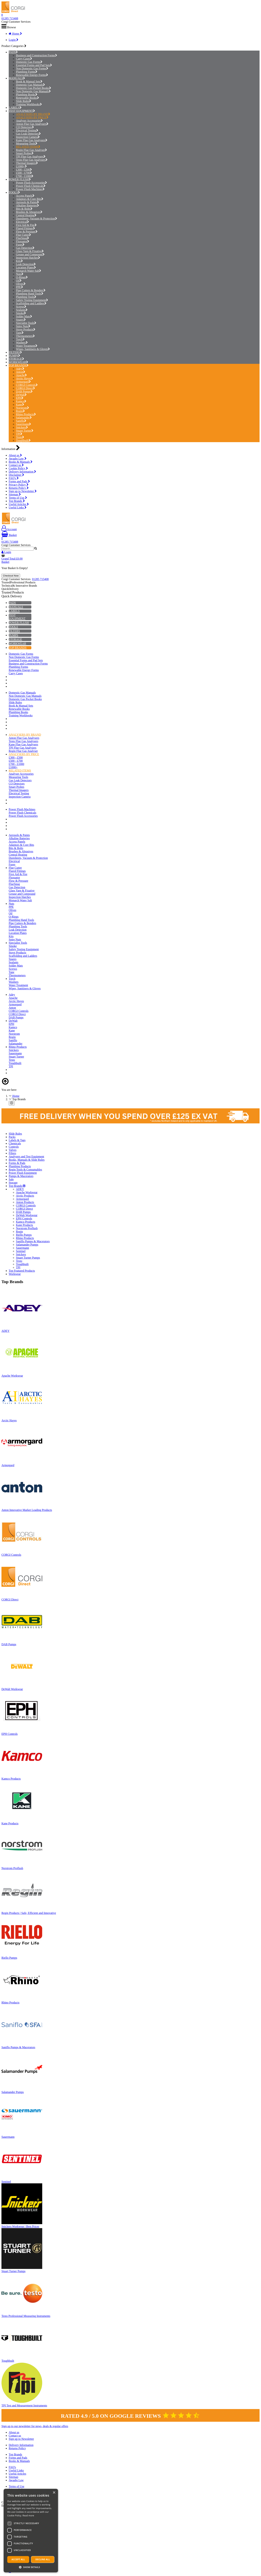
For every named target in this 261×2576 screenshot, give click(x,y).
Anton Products (25, 1202)
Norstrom (22, 407)
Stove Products (25, 329)
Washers (22, 342)
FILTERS (14, 352)
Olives (21, 283)
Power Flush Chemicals (30, 185)
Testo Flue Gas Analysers (31, 159)
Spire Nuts (23, 326)
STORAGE (15, 358)
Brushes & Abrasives (29, 212)
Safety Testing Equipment (32, 300)
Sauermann (23, 424)
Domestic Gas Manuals (30, 84)
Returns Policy (19, 487)
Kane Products (24, 1225)
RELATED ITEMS (28, 146)
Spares (21, 319)
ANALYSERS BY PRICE (32, 117)
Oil (19, 280)
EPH (19, 398)
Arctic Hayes (24, 378)
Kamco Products (25, 1221)
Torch (20, 339)
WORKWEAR (17, 362)
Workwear (15, 1273)
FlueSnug (22, 238)
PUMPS (13, 355)
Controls (14, 1146)
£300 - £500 (24, 169)
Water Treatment (26, 345)
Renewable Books (27, 97)
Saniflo (21, 420)
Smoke (21, 313)
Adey (20, 368)
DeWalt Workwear (26, 1215)
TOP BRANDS (17, 365)
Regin (20, 411)
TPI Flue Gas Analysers (30, 156)
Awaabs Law (17, 458)
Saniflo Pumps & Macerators (33, 1241)
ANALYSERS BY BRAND (33, 114)
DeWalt (21, 394)
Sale (11, 1179)
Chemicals (15, 1143)
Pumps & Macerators (21, 1176)
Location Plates (26, 267)
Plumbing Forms (26, 71)
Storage (13, 1182)
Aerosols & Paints (27, 202)
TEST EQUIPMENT (21, 110)
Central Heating (26, 215)
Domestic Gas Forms (29, 61)
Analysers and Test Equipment (26, 1156)
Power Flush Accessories (31, 182)
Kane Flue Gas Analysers (31, 140)
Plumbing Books (26, 94)
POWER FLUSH (19, 179)
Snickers (22, 427)
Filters (12, 1153)
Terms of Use (18, 497)
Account (9, 529)
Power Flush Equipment (23, 1172)
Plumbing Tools (26, 296)
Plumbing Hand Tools (29, 293)
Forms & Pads (17, 1163)
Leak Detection (26, 264)
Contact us (16, 465)
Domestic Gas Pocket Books (33, 88)
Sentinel (20, 1251)
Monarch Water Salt (28, 270)
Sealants (22, 309)
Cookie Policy (18, 468)
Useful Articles (19, 504)
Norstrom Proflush (27, 1228)
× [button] (54, 2492)
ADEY (20, 1189)
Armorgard (23, 381)
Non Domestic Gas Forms (32, 68)
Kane (20, 404)
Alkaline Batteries (27, 205)
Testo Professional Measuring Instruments (25, 2315)
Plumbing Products (20, 1166)
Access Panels (25, 195)
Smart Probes (25, 153)
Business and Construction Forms (36, 55)
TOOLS (13, 192)
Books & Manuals (20, 461)
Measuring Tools (26, 143)
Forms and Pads (19, 481)
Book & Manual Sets (29, 81)
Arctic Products (25, 1195)
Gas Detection (25, 247)
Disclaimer (16, 474)
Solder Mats (24, 316)
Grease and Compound (30, 254)
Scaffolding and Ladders (31, 303)
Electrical (22, 221)
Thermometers (25, 336)
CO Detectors (25, 127)
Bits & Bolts (24, 208)
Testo (20, 437)
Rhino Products (26, 414)
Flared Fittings (25, 228)
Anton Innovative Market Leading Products (26, 1510)
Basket (9, 535)
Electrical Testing (27, 130)
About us (15, 455)
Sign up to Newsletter (23, 491)
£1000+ (21, 166)
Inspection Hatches (28, 257)
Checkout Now (11, 575)
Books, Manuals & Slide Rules (27, 1159)
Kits (19, 260)
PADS (12, 52)
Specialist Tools (26, 322)
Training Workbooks (29, 104)
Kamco (21, 401)
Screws (21, 306)
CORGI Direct (25, 388)
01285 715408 (9, 18)
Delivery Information (22, 471)
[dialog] (31, 2530)
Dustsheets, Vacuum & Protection (36, 218)
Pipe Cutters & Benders (30, 290)
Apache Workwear (27, 1192)
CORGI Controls (27, 384)
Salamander (24, 417)
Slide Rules (23, 101)
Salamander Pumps (27, 1244)
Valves (12, 1149)
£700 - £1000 (24, 176)
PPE (19, 287)
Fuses (20, 244)
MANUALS (16, 78)
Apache (21, 375)
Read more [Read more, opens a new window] (28, 2515)
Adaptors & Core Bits (29, 198)
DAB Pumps (24, 391)
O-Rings (22, 277)
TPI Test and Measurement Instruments (24, 2405)
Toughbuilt (23, 440)
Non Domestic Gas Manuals (33, 91)
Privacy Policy (18, 484)
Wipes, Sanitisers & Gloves (33, 349)
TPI (19, 433)
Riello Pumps (24, 1234)
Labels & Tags (17, 1140)
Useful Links (17, 507)
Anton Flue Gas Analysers (32, 123)
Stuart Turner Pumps (28, 1257)
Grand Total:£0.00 (12, 558)
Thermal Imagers (27, 163)
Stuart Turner (24, 430)
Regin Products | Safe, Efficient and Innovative (28, 1913)
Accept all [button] (18, 2559)
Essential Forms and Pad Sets (34, 65)
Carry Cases (24, 58)
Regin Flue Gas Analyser (31, 150)
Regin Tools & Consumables (25, 1169)
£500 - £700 (24, 172)
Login (13, 39)
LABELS (14, 107)
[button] (30, 2567)
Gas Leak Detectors (28, 133)
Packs (12, 1136)
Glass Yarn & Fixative (30, 251)
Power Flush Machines (30, 189)
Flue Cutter (23, 234)
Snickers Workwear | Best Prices (20, 2226)
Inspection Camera (28, 136)
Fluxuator (22, 241)
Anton (20, 371)
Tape (20, 332)
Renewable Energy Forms (32, 75)
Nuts (19, 274)
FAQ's (14, 478)
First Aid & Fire (26, 225)
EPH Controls (24, 1218)
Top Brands (17, 501)
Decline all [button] (43, 2559)
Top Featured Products (22, 1270)
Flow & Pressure (27, 231)
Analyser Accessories (29, 120)
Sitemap (15, 494)
